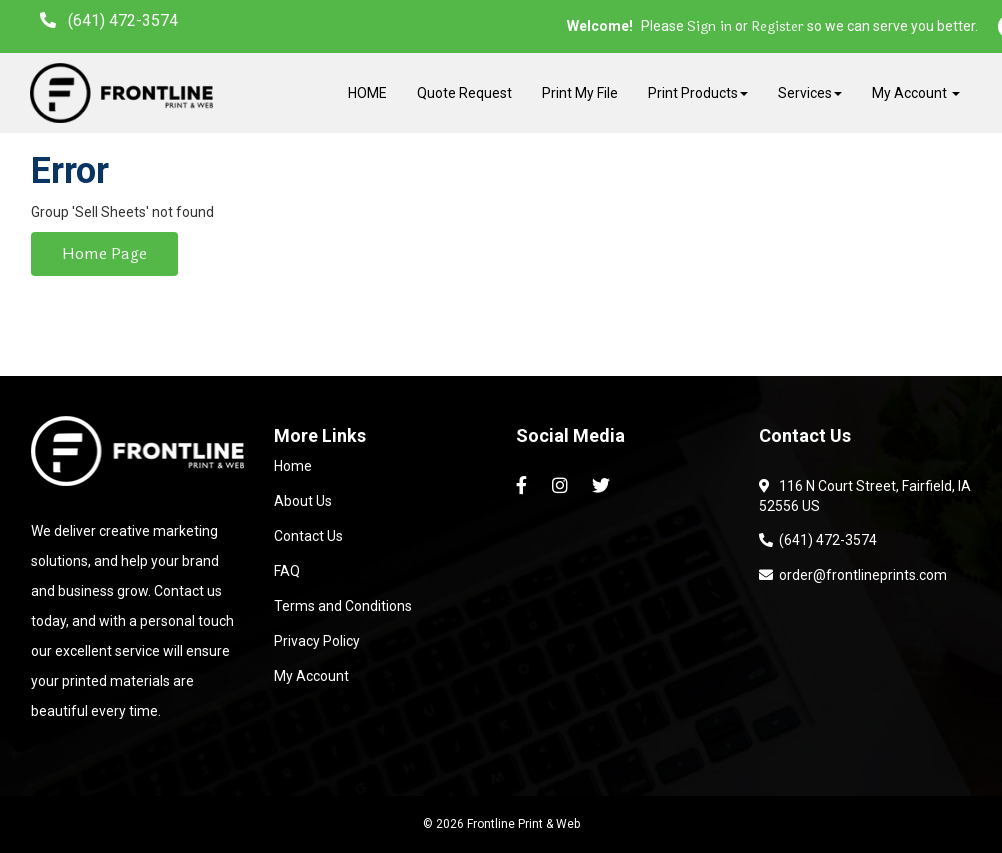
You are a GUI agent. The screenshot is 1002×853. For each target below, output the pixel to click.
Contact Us (308, 536)
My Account (311, 676)
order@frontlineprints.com (853, 575)
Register (777, 27)
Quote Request (464, 93)
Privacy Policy (317, 641)
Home (293, 466)
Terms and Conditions (343, 606)
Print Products (698, 93)
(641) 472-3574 (818, 540)
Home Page (104, 253)
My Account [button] (916, 93)
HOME (367, 93)
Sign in (709, 27)
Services (810, 93)
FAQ (287, 571)
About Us (303, 501)
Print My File (580, 93)
